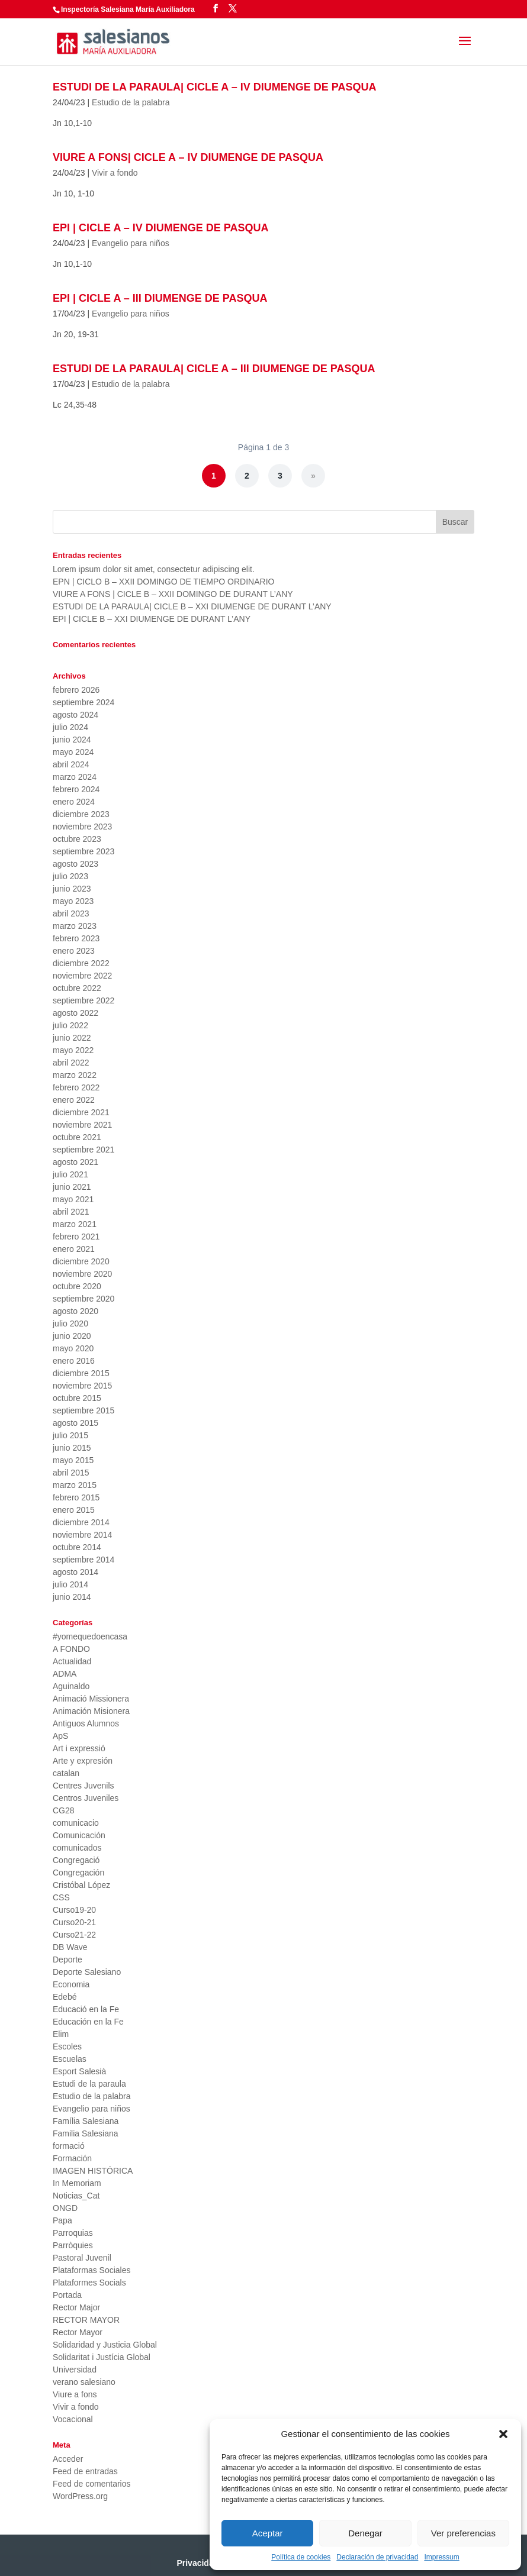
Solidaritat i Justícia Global (101, 2357)
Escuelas (69, 2059)
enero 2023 (74, 950)
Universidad (75, 2369)
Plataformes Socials (89, 2282)
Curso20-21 (74, 1922)
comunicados (77, 1847)
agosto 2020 (75, 1311)
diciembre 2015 (81, 1373)
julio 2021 (70, 1174)
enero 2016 (74, 1361)
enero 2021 (74, 1249)
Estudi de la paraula (89, 2083)
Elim (61, 2034)
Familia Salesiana (85, 2133)
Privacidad (197, 2563)
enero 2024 (74, 801)
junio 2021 (72, 1187)
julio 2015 (70, 1435)
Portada (67, 2295)
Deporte (67, 1959)
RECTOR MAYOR (86, 2320)
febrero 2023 (76, 938)
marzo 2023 (75, 926)
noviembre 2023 (82, 826)
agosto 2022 (75, 1013)
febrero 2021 (76, 1236)
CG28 (64, 1810)
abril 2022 (71, 1062)
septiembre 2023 (83, 851)
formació (69, 2146)
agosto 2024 (75, 714)
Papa (62, 2220)
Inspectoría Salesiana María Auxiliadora (128, 9)
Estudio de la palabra (131, 102)
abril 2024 (71, 764)
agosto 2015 (75, 1423)
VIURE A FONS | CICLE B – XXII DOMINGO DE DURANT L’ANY (173, 594)
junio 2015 (72, 1447)
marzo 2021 (75, 1224)
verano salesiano (84, 2382)
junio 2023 (72, 888)
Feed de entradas (85, 2471)
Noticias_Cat (76, 2195)
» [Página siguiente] (313, 475)
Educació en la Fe (86, 2009)
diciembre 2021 (81, 1112)
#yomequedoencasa (90, 1636)
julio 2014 (70, 1584)
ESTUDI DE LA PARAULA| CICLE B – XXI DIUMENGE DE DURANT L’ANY (192, 606)
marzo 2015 (75, 1485)
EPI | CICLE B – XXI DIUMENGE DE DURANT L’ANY (151, 619)
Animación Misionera (91, 1711)
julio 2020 (70, 1323)
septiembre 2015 (83, 1410)
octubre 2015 (77, 1398)
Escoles (67, 2046)
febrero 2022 (76, 1087)
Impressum (441, 2557)
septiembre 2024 (83, 702)
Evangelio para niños (130, 243)
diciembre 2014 (81, 1522)
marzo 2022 (75, 1075)
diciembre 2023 (81, 814)
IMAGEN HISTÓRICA (93, 2170)
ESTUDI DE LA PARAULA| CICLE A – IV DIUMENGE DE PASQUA (214, 87)
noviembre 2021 (82, 1124)
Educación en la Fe (88, 2021)
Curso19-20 (74, 1910)
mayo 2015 (73, 1460)
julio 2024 (70, 727)
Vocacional (73, 2419)
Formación (72, 2158)
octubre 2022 (77, 988)
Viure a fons (75, 2394)
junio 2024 (72, 739)
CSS (61, 1897)
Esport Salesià (79, 2071)
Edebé (64, 1997)
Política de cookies (300, 2557)
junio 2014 (72, 1597)
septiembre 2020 (83, 1298)
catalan (66, 1773)
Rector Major (76, 2307)
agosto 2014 (75, 1572)
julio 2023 (70, 876)
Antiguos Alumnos (86, 1723)
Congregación (78, 1872)
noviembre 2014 (82, 1534)
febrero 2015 (76, 1497)
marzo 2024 (75, 777)
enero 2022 (74, 1100)
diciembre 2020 (81, 1261)
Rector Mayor (77, 2332)
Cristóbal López (81, 1885)
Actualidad (72, 1661)
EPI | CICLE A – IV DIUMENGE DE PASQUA (160, 228)
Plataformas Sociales (92, 2270)
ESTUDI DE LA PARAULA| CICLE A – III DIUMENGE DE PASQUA (214, 369)
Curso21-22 (74, 1934)
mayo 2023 (73, 901)
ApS (60, 1736)
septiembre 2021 (83, 1149)
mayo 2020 (73, 1348)
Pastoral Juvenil (82, 2257)
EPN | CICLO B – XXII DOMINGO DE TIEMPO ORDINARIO (163, 581)
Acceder (68, 2459)
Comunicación (79, 1835)
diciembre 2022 (81, 963)
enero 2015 (74, 1510)
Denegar (365, 2533)
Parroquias (73, 2233)
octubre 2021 (77, 1137)
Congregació (76, 1860)
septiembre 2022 (83, 1000)
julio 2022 (70, 1025)
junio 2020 (72, 1336)
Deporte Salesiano (87, 1972)
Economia (71, 1984)
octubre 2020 (77, 1286)
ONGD (65, 2208)
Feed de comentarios (92, 2483)
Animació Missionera (91, 1698)
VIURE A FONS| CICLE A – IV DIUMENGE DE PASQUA (188, 157)
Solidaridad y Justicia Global (105, 2344)
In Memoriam (77, 2183)
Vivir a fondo (115, 172)
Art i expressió (79, 1748)
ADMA (64, 1673)
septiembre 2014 (83, 1559)
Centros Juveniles (85, 1798)
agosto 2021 (75, 1162)
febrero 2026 (76, 690)
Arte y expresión (83, 1760)
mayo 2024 (73, 752)
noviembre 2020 (82, 1274)
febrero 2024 (76, 789)
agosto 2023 (75, 864)
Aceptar (267, 2533)
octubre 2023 (77, 839)
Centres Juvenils (83, 1785)
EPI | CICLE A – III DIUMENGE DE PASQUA (160, 298)
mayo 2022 (73, 1050)
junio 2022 (72, 1037)
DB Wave (70, 1947)
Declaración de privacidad (377, 2557)
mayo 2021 (73, 1199)
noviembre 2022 (82, 975)
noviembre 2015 (82, 1385)
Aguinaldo (71, 1686)
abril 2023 (71, 913)
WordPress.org (80, 2496)
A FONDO (71, 1649)
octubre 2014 (77, 1547)
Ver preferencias (463, 2533)
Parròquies (73, 2245)
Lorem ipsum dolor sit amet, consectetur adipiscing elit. (154, 569)
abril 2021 (71, 1211)
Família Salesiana (85, 2121)
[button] (503, 2434)
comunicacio (76, 1823)
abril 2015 (71, 1472)
